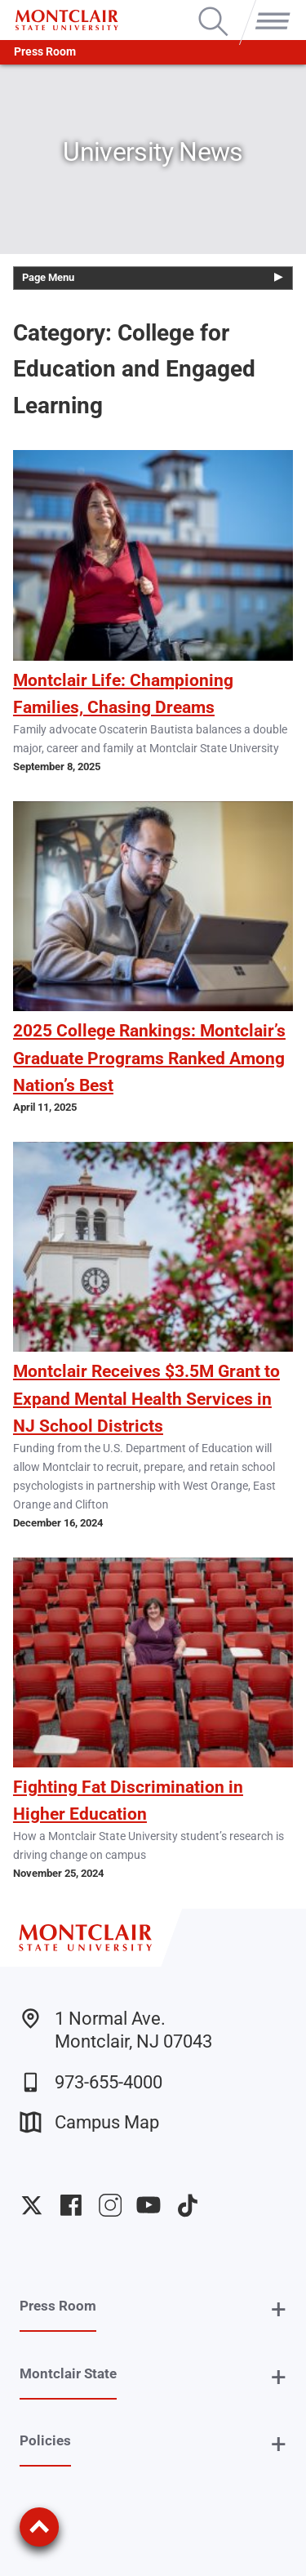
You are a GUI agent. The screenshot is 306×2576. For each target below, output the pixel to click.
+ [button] (278, 2309)
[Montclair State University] (66, 20)
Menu (269, 8)
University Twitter (32, 2205)
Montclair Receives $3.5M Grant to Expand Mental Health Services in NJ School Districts (146, 1398)
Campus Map (89, 2122)
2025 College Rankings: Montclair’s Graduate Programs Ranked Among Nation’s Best (149, 1057)
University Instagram (110, 2205)
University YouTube (148, 2205)
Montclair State (68, 2373)
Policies (45, 2440)
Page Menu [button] (48, 277)
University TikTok (187, 2205)
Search (213, 8)
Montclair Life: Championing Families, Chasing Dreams (123, 694)
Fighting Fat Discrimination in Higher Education (128, 1800)
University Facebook (71, 2205)
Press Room (45, 52)
